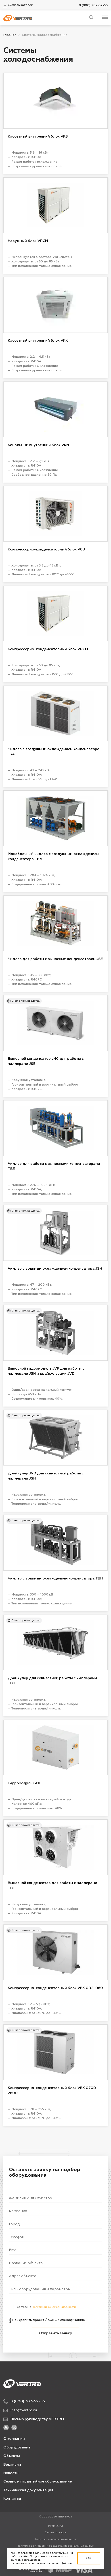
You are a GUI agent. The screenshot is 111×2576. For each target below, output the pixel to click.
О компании (14, 2439)
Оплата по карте (55, 2532)
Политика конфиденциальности (55, 2539)
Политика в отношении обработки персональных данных (55, 2546)
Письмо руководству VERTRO (33, 2419)
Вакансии (12, 2464)
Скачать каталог (18, 5)
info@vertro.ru (20, 2410)
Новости (11, 2473)
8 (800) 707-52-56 (93, 5)
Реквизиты (55, 2526)
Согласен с (42, 2307)
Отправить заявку (55, 2333)
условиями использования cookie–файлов (42, 2563)
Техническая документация (28, 2490)
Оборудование (16, 2447)
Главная (9, 35)
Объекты (11, 2456)
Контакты (12, 2499)
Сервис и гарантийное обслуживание (37, 2481)
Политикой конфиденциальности (54, 2307)
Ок (88, 2558)
